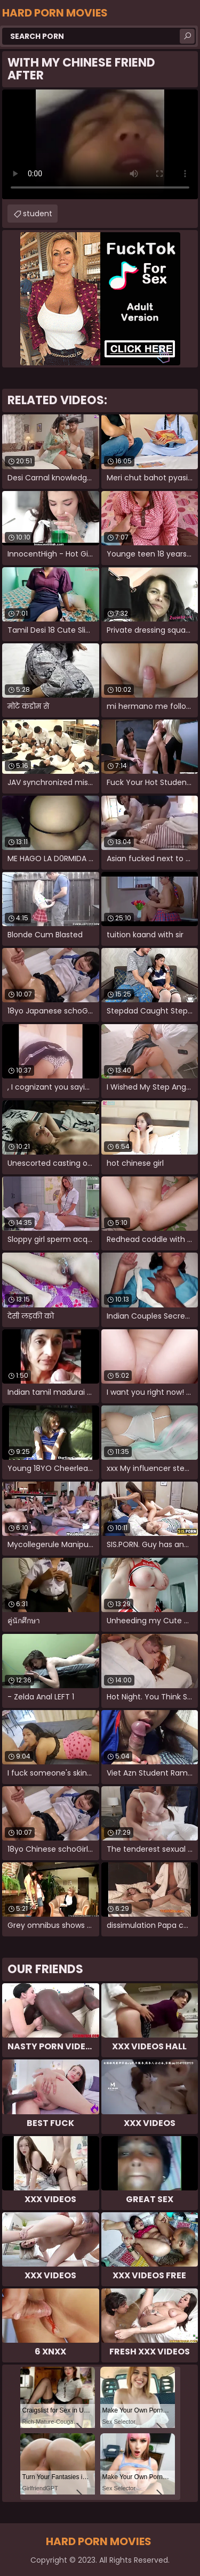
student (37, 213)
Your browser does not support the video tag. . (100, 144)
